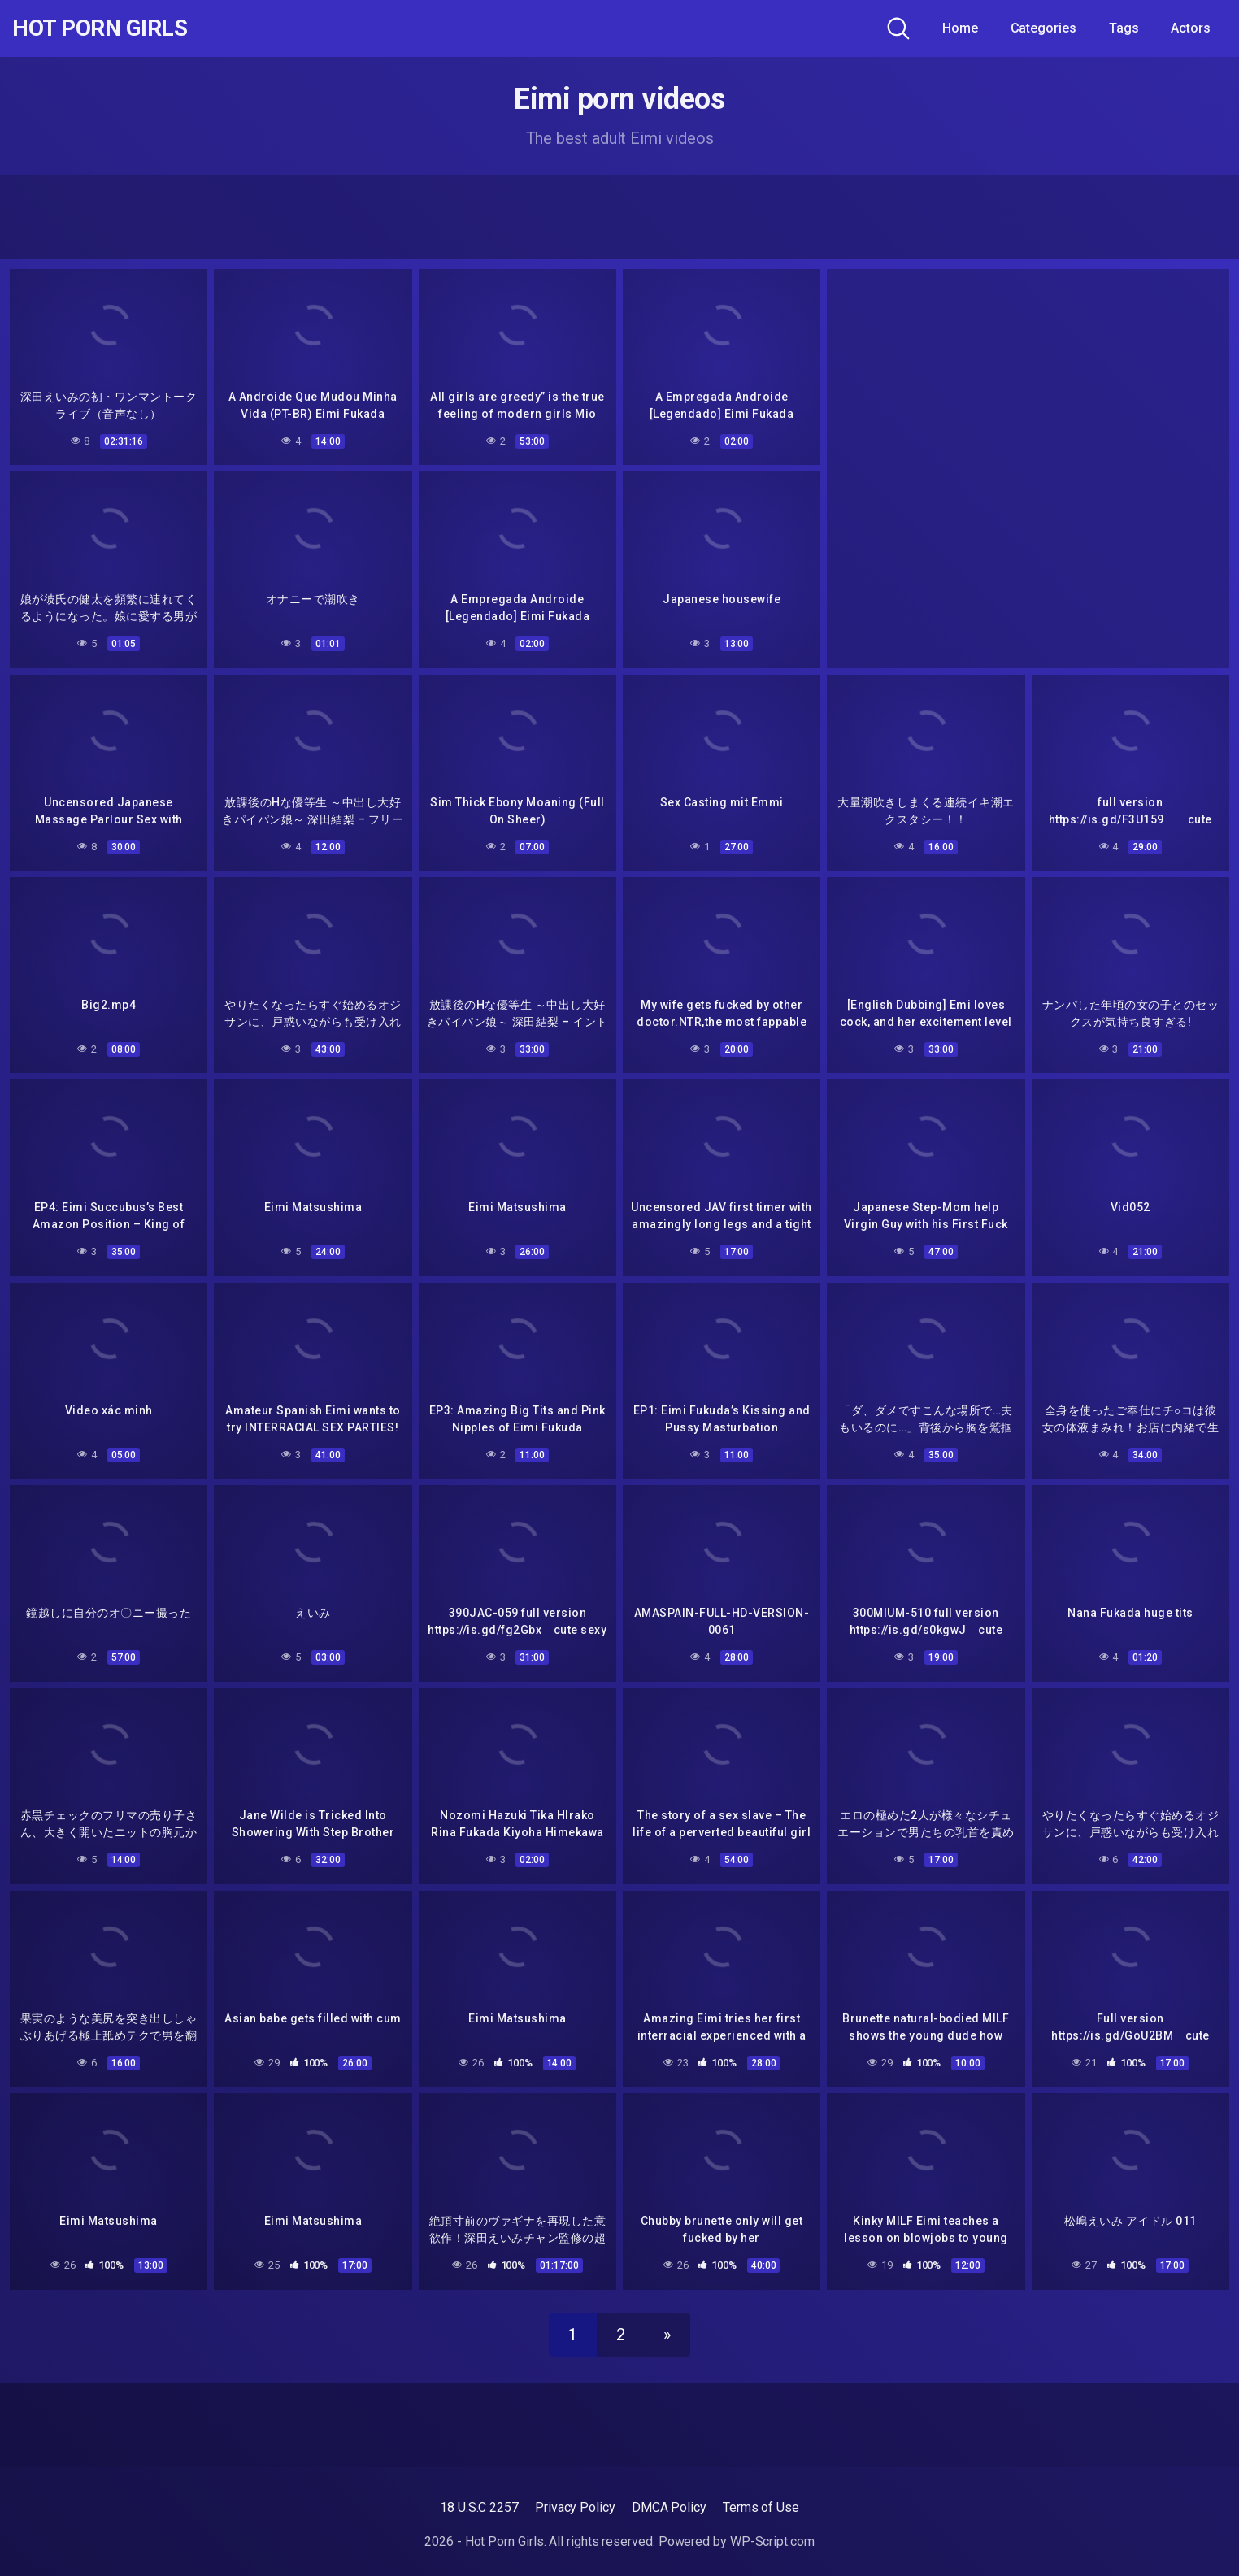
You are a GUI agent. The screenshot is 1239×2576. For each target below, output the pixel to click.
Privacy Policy (575, 2507)
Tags (1124, 28)
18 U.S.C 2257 (479, 2507)
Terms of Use (761, 2507)
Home (960, 28)
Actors (1191, 28)
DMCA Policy (669, 2507)
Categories (1043, 28)
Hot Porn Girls (99, 28)
